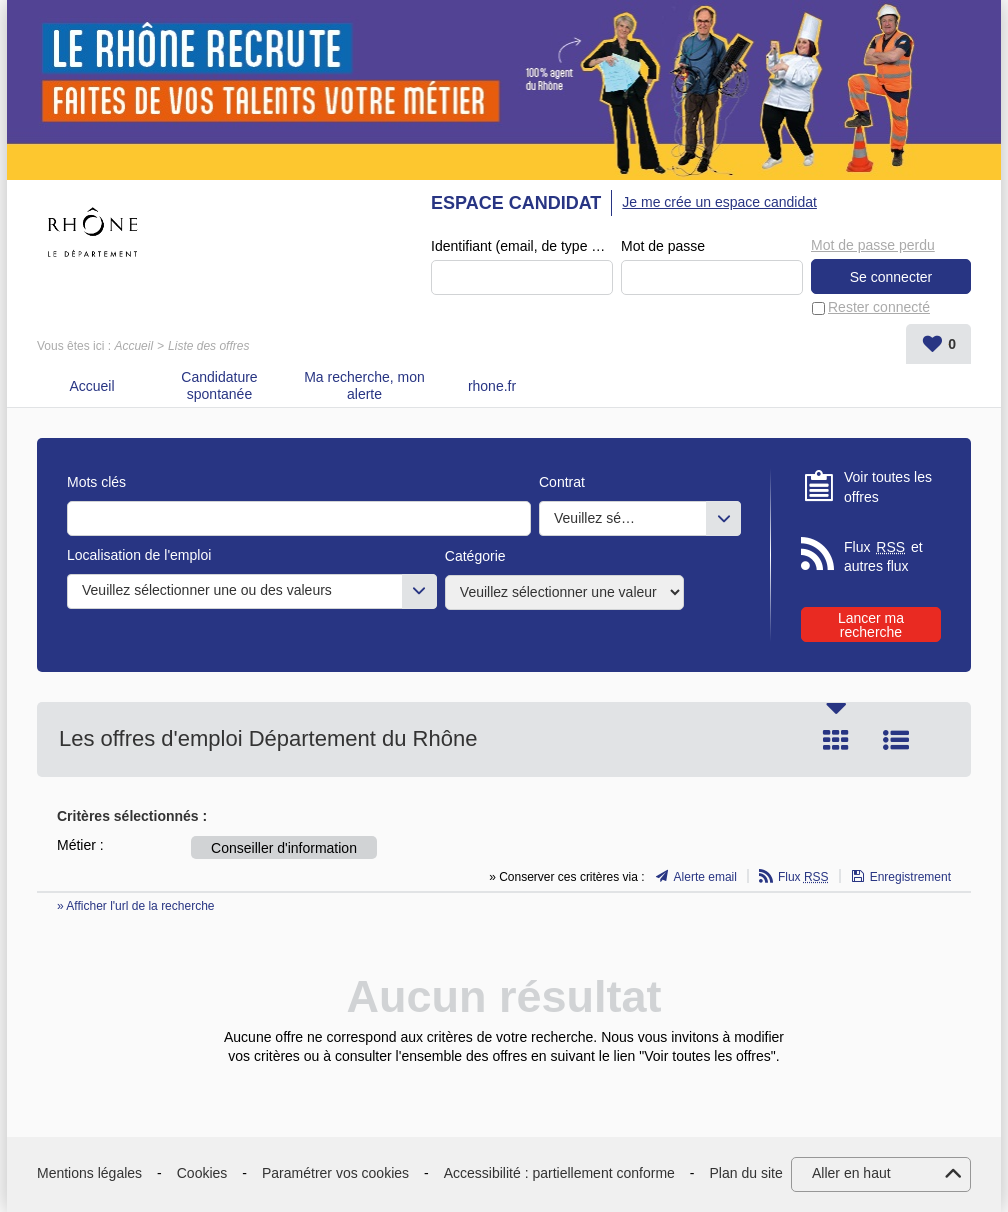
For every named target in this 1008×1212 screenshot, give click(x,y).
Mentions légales (89, 1173)
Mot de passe (663, 246)
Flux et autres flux (883, 556)
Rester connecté (879, 307)
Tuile (836, 740)
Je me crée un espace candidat (719, 202)
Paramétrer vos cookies (335, 1173)
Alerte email (705, 877)
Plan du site (746, 1173)
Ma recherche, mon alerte (364, 385)
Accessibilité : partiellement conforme (559, 1173)
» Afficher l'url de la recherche (136, 906)
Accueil (133, 346)
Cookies (202, 1173)
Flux (803, 877)
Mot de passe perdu (873, 245)
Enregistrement (910, 877)
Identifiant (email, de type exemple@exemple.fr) (522, 246)
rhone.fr (492, 386)
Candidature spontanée (219, 385)
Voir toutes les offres (888, 487)
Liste (896, 740)
